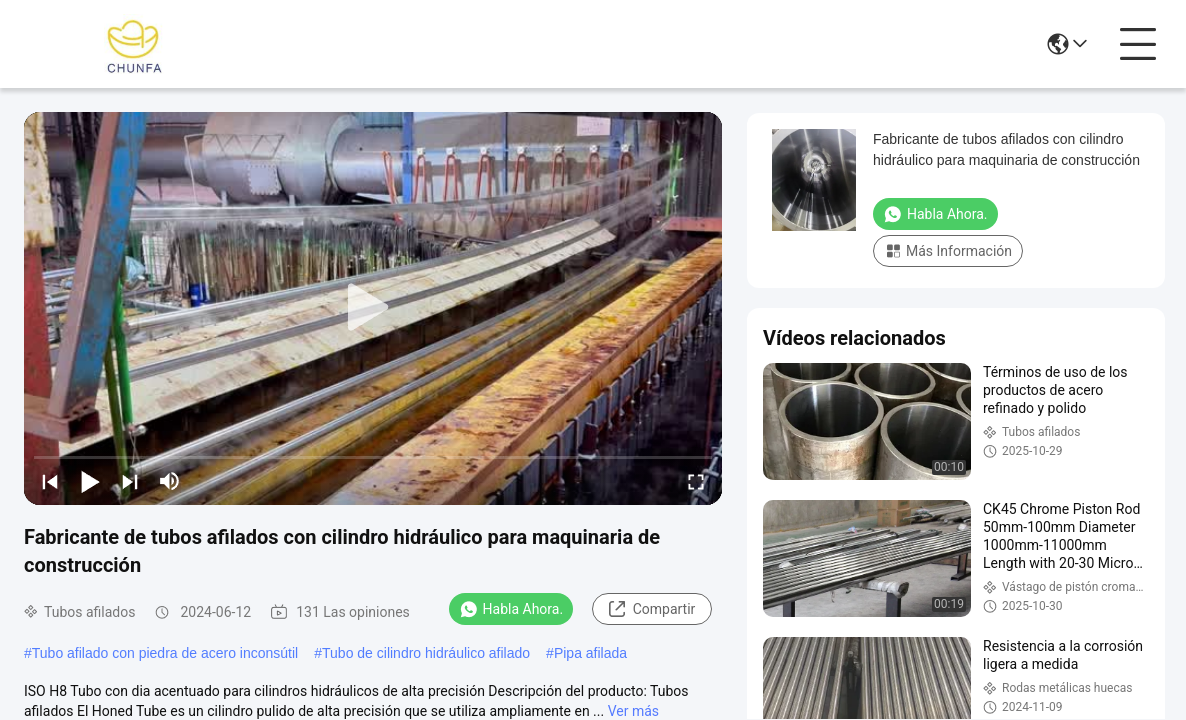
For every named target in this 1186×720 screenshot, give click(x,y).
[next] (130, 481)
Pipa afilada (590, 653)
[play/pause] (90, 481)
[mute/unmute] (170, 481)
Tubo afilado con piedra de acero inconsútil (165, 653)
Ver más (633, 711)
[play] (373, 308)
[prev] (50, 481)
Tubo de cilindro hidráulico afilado (426, 653)
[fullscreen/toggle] (696, 481)
